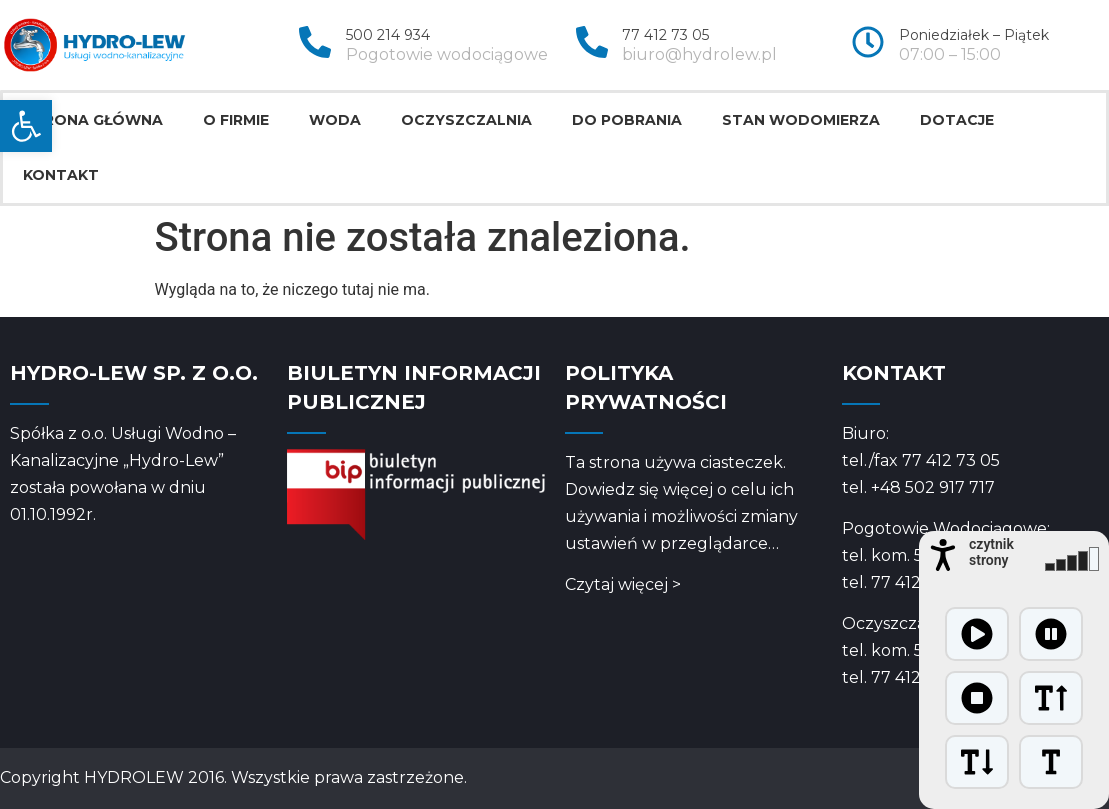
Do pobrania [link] (627, 120)
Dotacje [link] (957, 120)
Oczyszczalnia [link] (466, 120)
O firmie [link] (236, 120)
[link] (26, 126)
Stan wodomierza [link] (801, 120)
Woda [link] (335, 120)
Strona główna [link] (93, 120)
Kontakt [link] (61, 175)
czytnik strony (991, 552)
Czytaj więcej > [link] (623, 584)
